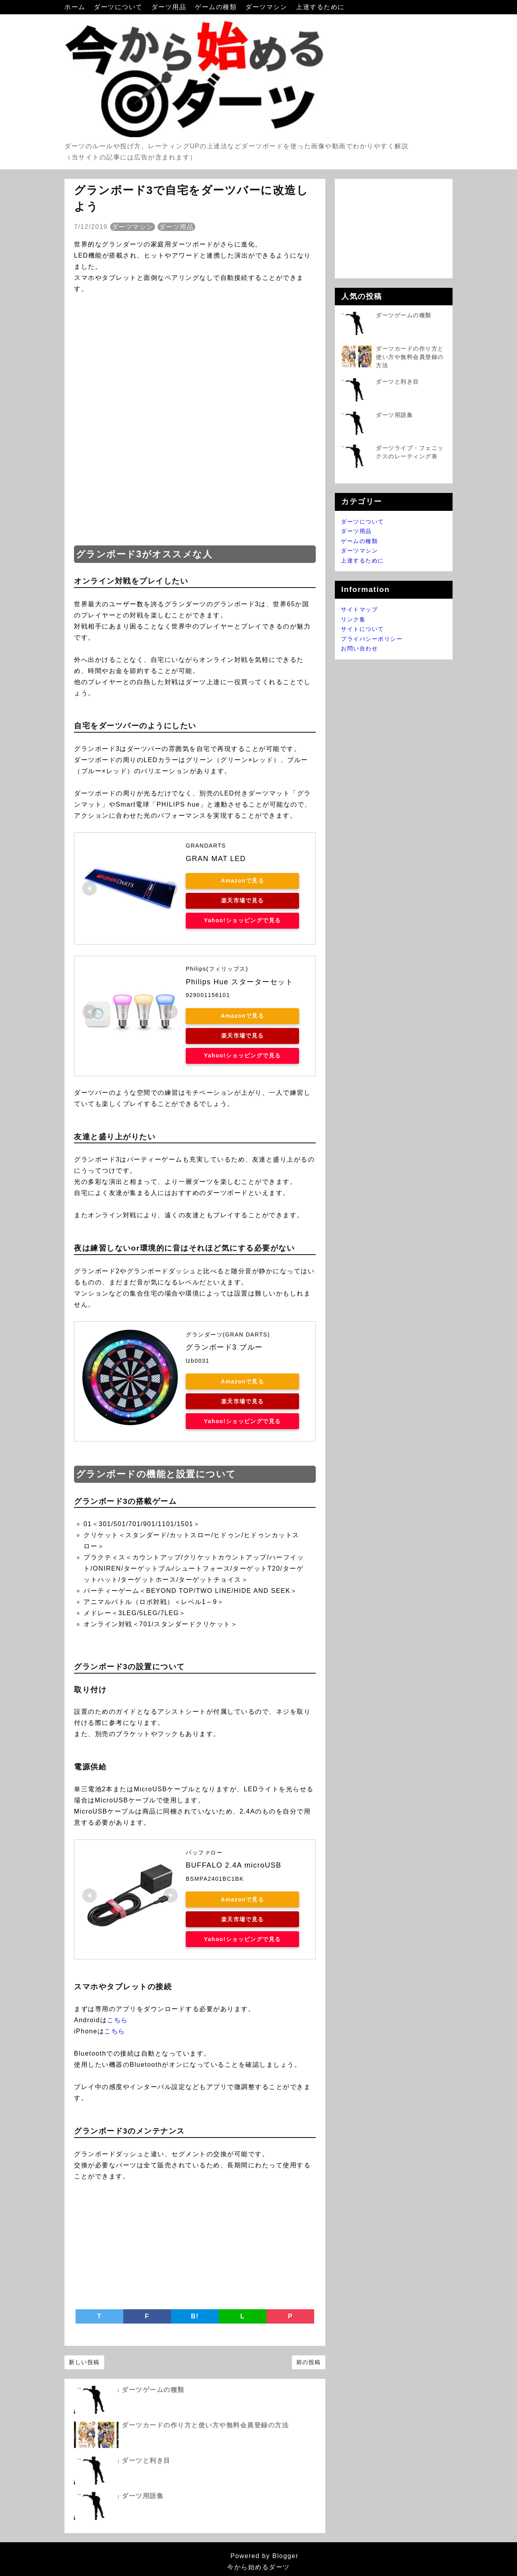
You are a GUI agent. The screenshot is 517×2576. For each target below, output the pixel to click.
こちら (117, 2020)
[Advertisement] (195, 477)
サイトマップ (359, 609)
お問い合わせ (359, 648)
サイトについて (362, 629)
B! (195, 2316)
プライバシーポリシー (371, 639)
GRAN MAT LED (216, 859)
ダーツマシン (267, 7)
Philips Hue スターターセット (239, 982)
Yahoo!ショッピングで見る (241, 920)
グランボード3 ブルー (224, 1347)
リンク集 (353, 619)
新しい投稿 (84, 2362)
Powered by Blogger (258, 2556)
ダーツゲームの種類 (153, 2389)
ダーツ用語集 (142, 2496)
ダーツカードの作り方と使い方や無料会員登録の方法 (205, 2425)
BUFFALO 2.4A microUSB (234, 1865)
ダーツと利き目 (146, 2460)
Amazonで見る (241, 880)
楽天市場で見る (241, 900)
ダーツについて (119, 7)
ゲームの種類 (217, 7)
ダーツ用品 (170, 7)
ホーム (75, 7)
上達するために (320, 7)
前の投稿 (308, 2362)
